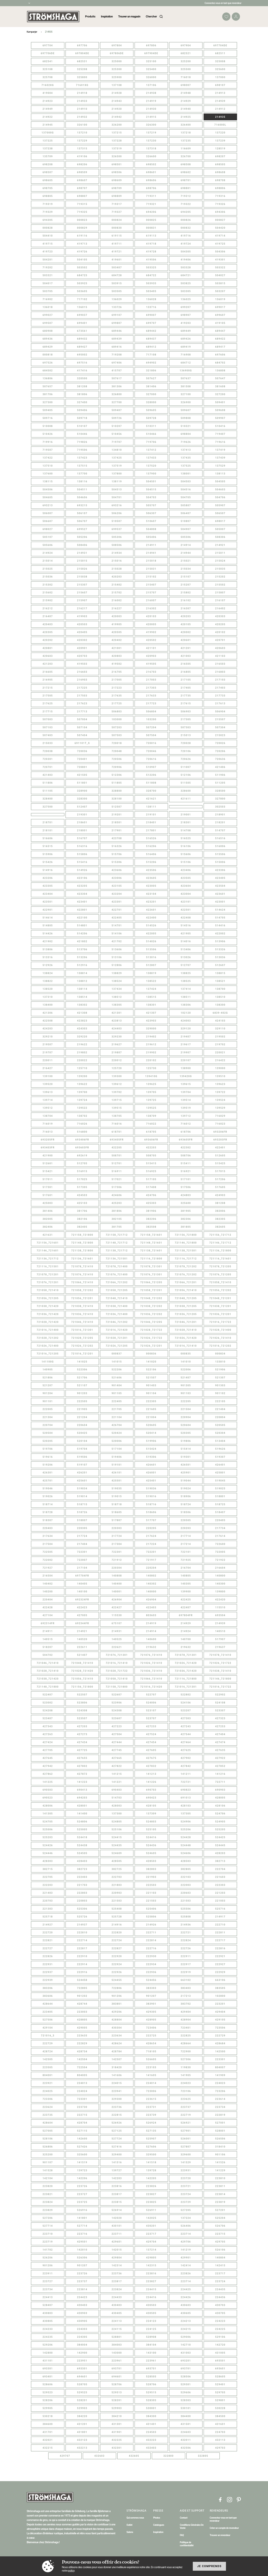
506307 (151, 513)
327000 (151, 394)
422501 (186, 909)
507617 (117, 378)
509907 (220, 418)
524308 (82, 1710)
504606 (82, 497)
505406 (151, 537)
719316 (220, 196)
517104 (117, 1448)
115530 (117, 1615)
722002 (48, 1560)
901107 (48, 2162)
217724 (82, 1536)
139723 (82, 2170)
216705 (117, 671)
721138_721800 (82, 1250)
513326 (220, 949)
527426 (82, 2146)
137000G (48, 132)
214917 (220, 1916)
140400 (117, 1583)
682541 (48, 61)
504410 (48, 235)
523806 (82, 1702)
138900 (186, 1068)
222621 (117, 1647)
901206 (117, 1996)
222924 (117, 1964)
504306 (220, 251)
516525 (186, 838)
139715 (117, 1100)
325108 (48, 69)
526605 (151, 2059)
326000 (151, 77)
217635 (117, 695)
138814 (82, 973)
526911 (151, 2210)
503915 (117, 283)
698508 (186, 164)
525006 (48, 1829)
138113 (220, 473)
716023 (220, 1123)
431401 (151, 2424)
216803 (220, 671)
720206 (220, 751)
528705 (82, 2384)
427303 (186, 1718)
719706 (151, 442)
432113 (220, 2440)
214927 (48, 1924)
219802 (82, 1052)
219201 (117, 814)
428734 (82, 2051)
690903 (220, 1789)
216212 (48, 608)
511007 (186, 767)
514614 (48, 917)
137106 (151, 85)
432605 (134, 2455)
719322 (186, 204)
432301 (117, 2447)
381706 (48, 394)
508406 (82, 545)
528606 (48, 2384)
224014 (151, 2083)
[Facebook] (220, 2499)
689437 (151, 338)
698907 (186, 315)
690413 (82, 1789)
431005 (220, 2352)
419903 (82, 616)
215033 (48, 743)
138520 (48, 989)
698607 (82, 180)
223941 (117, 2091)
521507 (151, 1377)
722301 (82, 1552)
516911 (117, 1171)
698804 (186, 434)
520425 (82, 1433)
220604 (82, 1425)
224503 (151, 2432)
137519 (117, 465)
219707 (48, 1052)
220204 (151, 1567)
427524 (151, 1734)
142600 (82, 2138)
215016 (117, 560)
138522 (151, 981)
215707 (151, 592)
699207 (186, 307)
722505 (48, 1552)
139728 (151, 2170)
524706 (220, 1813)
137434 (117, 989)
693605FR (186, 1139)
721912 (117, 1560)
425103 (82, 1203)
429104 (48, 2027)
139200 (82, 1076)
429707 (65, 2455)
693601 (220, 2368)
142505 (48, 2059)
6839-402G (220, 1012)
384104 (151, 2344)
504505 (220, 481)
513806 (48, 949)
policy (71, 2570)
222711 (151, 1932)
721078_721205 (220, 1266)
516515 (48, 846)
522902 (220, 1694)
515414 (186, 1448)
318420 (117, 2067)
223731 (151, 2107)
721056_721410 (186, 1290)
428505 (117, 1861)
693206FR (220, 1131)
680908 (48, 331)
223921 (48, 2083)
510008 (48, 426)
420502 (151, 640)
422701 (117, 909)
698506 (117, 172)
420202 (48, 640)
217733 (220, 695)
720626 (186, 759)
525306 (82, 1908)
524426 (48, 1845)
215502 (220, 584)
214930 (151, 109)
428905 (151, 2019)
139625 (151, 1084)
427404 (220, 1734)
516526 (151, 838)
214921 (220, 545)
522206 (117, 1369)
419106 (82, 156)
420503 (82, 624)
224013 (82, 2083)
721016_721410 (186, 1345)
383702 (186, 2003)
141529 (186, 2162)
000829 (82, 227)
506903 (186, 711)
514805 (48, 925)
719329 (48, 212)
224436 (220, 2297)
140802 (151, 1575)
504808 (151, 529)
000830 (117, 227)
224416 (151, 2297)
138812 (82, 981)
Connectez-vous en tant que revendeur (223, 3)
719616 (220, 442)
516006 (220, 846)
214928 (117, 93)
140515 (48, 1639)
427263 (48, 1734)
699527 (82, 529)
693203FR (220, 1139)
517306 (117, 1187)
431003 (186, 2352)
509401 (220, 402)
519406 (117, 1456)
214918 (82, 93)
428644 (48, 2003)
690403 (117, 1789)
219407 (186, 1036)
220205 (151, 1528)
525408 (117, 1908)
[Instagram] (229, 2499)
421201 (186, 648)
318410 (220, 2146)
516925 (151, 1171)
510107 (82, 426)
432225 (117, 2440)
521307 (220, 1377)
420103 (151, 616)
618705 (151, 1131)
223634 (117, 2035)
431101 (48, 2360)
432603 (99, 2455)
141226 (151, 1782)
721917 (151, 1560)
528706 (117, 2384)
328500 (220, 790)
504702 (48, 1655)
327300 (48, 402)
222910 (82, 1956)
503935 (151, 283)
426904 (117, 1599)
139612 (117, 1084)
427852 (220, 1766)
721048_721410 (117, 1298)
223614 (220, 2099)
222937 (48, 1972)
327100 (186, 394)
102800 (220, 1996)
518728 (48, 1512)
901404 (117, 1385)
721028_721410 (186, 1330)
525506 (186, 1908)
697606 (220, 354)
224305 (82, 2337)
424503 (82, 1195)
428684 (220, 2043)
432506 (186, 2447)
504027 (220, 275)
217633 (151, 695)
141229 (220, 2170)
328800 (117, 790)
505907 (220, 505)
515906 (48, 854)
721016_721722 (220, 1322)
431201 (82, 2424)
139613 (48, 1092)
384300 (151, 2416)
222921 (220, 1956)
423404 (48, 894)
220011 (48, 1060)
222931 (48, 1964)
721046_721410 (82, 1322)
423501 (48, 901)
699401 (82, 323)
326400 (186, 124)
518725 (220, 1504)
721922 (220, 1560)
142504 (82, 2059)
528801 (117, 2337)
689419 (186, 346)
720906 (117, 767)
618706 (186, 1131)
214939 (220, 101)
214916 (117, 1924)
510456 (117, 434)
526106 (220, 2249)
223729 (186, 2202)
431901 (117, 2432)
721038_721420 (48, 1306)
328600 (186, 790)
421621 (151, 798)
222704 (220, 1869)
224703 (220, 2432)
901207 (151, 1996)
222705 (48, 1877)
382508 (151, 1226)
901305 (186, 1385)
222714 (82, 1940)
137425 (117, 457)
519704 (82, 1448)
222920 (117, 1956)
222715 (82, 2115)
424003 (186, 1020)
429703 (220, 2447)
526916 (82, 2210)
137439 (220, 457)
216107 (220, 600)
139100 (48, 1076)
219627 (117, 1044)
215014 (48, 560)
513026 (186, 957)
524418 (82, 1837)
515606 (186, 854)
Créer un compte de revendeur (224, 2528)
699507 (48, 323)
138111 (151, 806)
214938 (151, 93)
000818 (48, 354)
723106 (186, 2091)
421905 (186, 933)
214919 (151, 101)
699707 (151, 323)
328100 (117, 798)
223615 (151, 2099)
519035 (117, 1488)
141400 (82, 1813)
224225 (220, 2329)
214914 (186, 545)
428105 (151, 1805)
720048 (117, 751)
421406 (220, 767)
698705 (48, 188)
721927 (48, 1567)
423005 (151, 885)
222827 (117, 1948)
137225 (48, 140)
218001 (82, 830)
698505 (220, 164)
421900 (48, 1155)
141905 (186, 2075)
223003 (82, 2011)
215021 (186, 560)
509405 (48, 410)
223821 (48, 2194)
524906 (186, 1821)
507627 (151, 378)
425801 (220, 1472)
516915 (82, 1171)
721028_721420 (48, 1322)
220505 (186, 1520)
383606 (48, 1996)
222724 (117, 1940)
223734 (220, 2107)
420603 (220, 648)
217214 (186, 1544)
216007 (151, 600)
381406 (151, 386)
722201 (151, 1552)
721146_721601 (48, 1250)
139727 (117, 2170)
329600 (186, 2154)
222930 (151, 1956)
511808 (151, 782)
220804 (220, 1417)
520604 (186, 1425)
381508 (186, 386)
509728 (151, 418)
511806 (48, 782)
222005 (48, 1409)
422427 (117, 1607)
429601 (117, 2241)
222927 (220, 1964)
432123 (82, 2440)
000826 (186, 220)
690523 (48, 1797)
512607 (220, 965)
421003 (186, 656)
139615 (186, 1084)
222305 (151, 1401)
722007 (82, 1560)
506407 (186, 513)
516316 (82, 846)
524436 (151, 1845)
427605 (151, 1750)
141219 (186, 2249)
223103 (151, 2067)
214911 (151, 545)
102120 (186, 1012)
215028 (117, 568)
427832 (151, 1766)
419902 (151, 632)
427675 (151, 1758)
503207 (220, 291)
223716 (82, 2233)
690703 (151, 1789)
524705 (48, 1821)
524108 (220, 1702)
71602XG (48, 85)
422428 (48, 1607)
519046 (48, 1488)
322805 (203, 2455)
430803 (48, 2313)
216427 (48, 1068)
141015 (117, 1361)
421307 (151, 1012)
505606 (48, 545)
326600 (151, 156)
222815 (117, 2115)
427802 (82, 1766)
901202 (82, 1996)
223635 (82, 2035)
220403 (48, 1528)
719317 (117, 204)
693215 (82, 505)
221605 (151, 1409)
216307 (186, 608)
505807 (186, 505)
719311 (151, 196)
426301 (48, 1472)
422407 (186, 1607)
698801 (186, 188)
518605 (117, 1512)
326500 (117, 156)
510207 (117, 426)
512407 (82, 806)
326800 (117, 394)
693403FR (48, 1147)
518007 (82, 1520)
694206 (151, 212)
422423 (82, 1607)
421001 (117, 648)
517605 (220, 1187)
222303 (220, 1885)
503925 (82, 283)
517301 (48, 1187)
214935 (220, 117)
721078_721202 (186, 1266)
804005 (82, 2075)
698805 (48, 196)
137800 (117, 473)
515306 (117, 862)
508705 (151, 1155)
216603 (82, 671)
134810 (117, 449)
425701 (48, 1480)
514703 (117, 1797)
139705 (151, 1092)
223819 (220, 2202)
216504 (48, 1575)
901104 (151, 1393)
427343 (48, 1726)
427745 (117, 1750)
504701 (117, 497)
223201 (220, 2003)
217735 (186, 695)
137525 (186, 465)
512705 (82, 1163)
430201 (151, 2225)
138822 (48, 981)
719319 (48, 204)
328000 (151, 402)
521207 (48, 1385)
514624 (220, 909)
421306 (48, 1012)
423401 (82, 901)
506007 (48, 513)
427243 (186, 1726)
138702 (82, 1116)
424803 (186, 1195)
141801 (82, 2218)
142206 (82, 2178)
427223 (117, 1726)
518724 (186, 1504)
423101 (186, 901)
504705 (186, 497)
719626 (186, 442)
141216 (220, 1774)
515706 (117, 854)
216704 (186, 1567)
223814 (220, 2194)
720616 (151, 759)
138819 (151, 973)
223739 (151, 2115)
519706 (48, 1448)
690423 (151, 1797)
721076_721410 (82, 1274)
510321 (186, 426)
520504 (48, 1433)
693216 (117, 505)
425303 (151, 1203)
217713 (82, 711)
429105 (220, 2019)
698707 (82, 188)
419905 (117, 624)
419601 (117, 259)
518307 (48, 1520)
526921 (186, 2122)
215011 (220, 553)
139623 (220, 1084)
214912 (220, 109)
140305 (186, 1583)
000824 (117, 220)
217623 (82, 703)
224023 (186, 2083)
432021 (48, 2440)
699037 (82, 315)
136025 (186, 299)
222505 (82, 1401)
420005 (151, 624)
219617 (186, 1044)
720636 (220, 759)
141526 (220, 2162)
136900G (186, 370)
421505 (82, 775)
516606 (48, 838)
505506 (186, 537)
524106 (186, 1702)
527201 (220, 2210)
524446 (48, 1853)
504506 (48, 489)
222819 (220, 2115)
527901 (186, 2130)
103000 (117, 719)
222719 (186, 2115)
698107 (220, 85)
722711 (220, 1782)
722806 (117, 1988)
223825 (151, 2202)
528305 (151, 2400)
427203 (82, 1726)
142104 (48, 2178)
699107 (117, 315)
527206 (48, 2218)
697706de (48, 53)
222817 (82, 1948)
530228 (220, 2408)
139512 (48, 1107)
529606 (186, 2392)
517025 (82, 1179)
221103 (151, 1892)
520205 (48, 1441)
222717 (220, 1940)
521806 (48, 1377)
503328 (186, 267)
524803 (151, 1821)
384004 (82, 2344)
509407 (117, 410)
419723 (48, 251)
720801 (82, 767)
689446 (117, 331)
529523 (48, 2392)
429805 (151, 2257)
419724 (186, 243)
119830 (186, 2067)
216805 (186, 671)
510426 (48, 434)
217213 (186, 1996)
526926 (117, 2122)
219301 (82, 814)
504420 (220, 227)
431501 (186, 2424)
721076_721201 (48, 1282)
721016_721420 (117, 1330)
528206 (48, 2400)
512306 (117, 775)
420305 (48, 632)
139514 (186, 1100)
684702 (220, 362)
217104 (82, 1567)
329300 (117, 2099)
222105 (220, 1401)
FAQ (182, 2535)
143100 (151, 2352)
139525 (151, 1107)
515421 (48, 1171)
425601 (82, 1480)
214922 (48, 117)
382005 (48, 1219)
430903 (82, 2313)
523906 (117, 1702)
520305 (186, 1433)
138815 (220, 973)
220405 (220, 1520)
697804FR (186, 1615)
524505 (82, 1853)
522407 (48, 1694)
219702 (220, 1044)
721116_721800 (151, 1258)
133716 (151, 307)
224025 (48, 2091)
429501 (82, 2241)
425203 (117, 1203)
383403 (186, 1988)
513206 (82, 957)
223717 (151, 2233)
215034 (186, 568)
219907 (186, 1052)
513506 (151, 949)
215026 (82, 568)
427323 (220, 1718)
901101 (48, 1401)
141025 (82, 1361)
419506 (151, 259)
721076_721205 (220, 1274)
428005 (220, 1797)
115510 (220, 1607)
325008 (220, 61)
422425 (186, 1599)
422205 (117, 1147)
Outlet (129, 2525)
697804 (117, 45)
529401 (220, 2384)
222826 (48, 1956)
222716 (151, 1948)
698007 (186, 85)
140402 (48, 1583)
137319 (117, 148)
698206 (82, 164)
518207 (48, 1647)
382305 (220, 1219)
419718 (151, 243)
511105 (48, 790)
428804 (117, 2019)
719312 (186, 196)
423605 (151, 878)
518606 (151, 1512)
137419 (220, 449)
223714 (186, 2233)
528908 (151, 2337)
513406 (186, 949)
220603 (186, 1892)
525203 (48, 1837)
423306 (220, 870)
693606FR (151, 1139)
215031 (151, 568)
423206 (48, 878)
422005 (151, 933)
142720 (220, 2344)
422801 (82, 909)
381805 (186, 1226)
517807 (117, 1520)
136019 (220, 299)
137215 (117, 132)
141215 (117, 1774)
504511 (82, 489)
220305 (82, 1528)
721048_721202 (151, 1298)
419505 (151, 663)
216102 (186, 600)
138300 (220, 1004)
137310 (48, 997)
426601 (151, 1464)
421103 (220, 656)
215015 (82, 560)
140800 (220, 1575)
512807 (151, 965)
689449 (186, 331)
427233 (151, 1726)
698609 (117, 180)
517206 (220, 1179)
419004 (48, 93)
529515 (151, 2392)
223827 (151, 2194)
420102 (220, 632)
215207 (186, 584)
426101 (117, 1472)
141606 (117, 2075)
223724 (186, 2194)
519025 (220, 1488)
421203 (48, 663)
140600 (151, 1639)
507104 (82, 727)
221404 (220, 1409)
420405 (82, 632)
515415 (151, 1163)
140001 (117, 1591)
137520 (151, 465)
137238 (48, 148)
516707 (82, 838)
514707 (220, 830)
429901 (186, 2257)
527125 (117, 2130)
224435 (220, 2289)
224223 (220, 2321)
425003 (48, 1203)
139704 (186, 1092)
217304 (117, 1544)
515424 (151, 1448)
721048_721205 (186, 1298)
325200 (186, 61)
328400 (48, 798)
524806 (82, 1821)
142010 (82, 2249)
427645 (48, 1758)
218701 (48, 822)
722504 (82, 2067)
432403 (151, 2447)
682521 (186, 53)
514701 (117, 925)
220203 (186, 1528)
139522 (82, 1107)
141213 (151, 1774)
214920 (117, 109)
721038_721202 (151, 1306)
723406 (151, 2027)
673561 (82, 331)
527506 (48, 2019)
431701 (48, 2432)
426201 (82, 1472)
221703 (82, 1885)
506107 (82, 513)
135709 (48, 156)
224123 (151, 2321)
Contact (183, 2517)
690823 (186, 1789)
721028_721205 (82, 1338)
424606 (117, 1195)
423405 (220, 878)
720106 (186, 751)
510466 (151, 434)
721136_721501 (117, 1258)
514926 (82, 870)
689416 (117, 346)
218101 (48, 830)
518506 (186, 1512)
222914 (82, 1964)
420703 (82, 656)
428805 (82, 2019)
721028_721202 (48, 1338)
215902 (48, 600)
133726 (117, 307)
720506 (117, 759)
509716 (48, 418)
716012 (186, 1123)
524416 (151, 1837)
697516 (82, 362)
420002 (186, 632)
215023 (220, 735)
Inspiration (107, 16)
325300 (117, 69)
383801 (117, 2003)
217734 (220, 1528)
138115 (48, 481)
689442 (151, 331)
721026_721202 (82, 1345)
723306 (48, 2099)
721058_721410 (220, 1282)
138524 (117, 981)
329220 (82, 1036)
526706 (220, 2225)
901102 (220, 1393)
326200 (117, 124)
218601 (82, 822)
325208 (82, 69)
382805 (186, 1869)
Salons (129, 2532)
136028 (151, 299)
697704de (220, 45)
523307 (220, 1710)
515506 (220, 854)
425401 (151, 1480)
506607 (48, 521)
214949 (48, 109)
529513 (117, 2392)
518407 (220, 1512)
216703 (151, 671)
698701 (186, 180)
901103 (186, 1393)
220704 (48, 1425)
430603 (186, 2305)
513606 (117, 949)
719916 (48, 442)
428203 (220, 1853)
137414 (186, 989)
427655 (82, 1758)
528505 (151, 2376)
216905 (48, 679)
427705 (48, 1750)
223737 (186, 2107)
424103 (220, 1020)
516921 (186, 1171)
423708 (117, 838)
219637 (220, 1647)
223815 (117, 2202)
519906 (151, 1441)
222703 (117, 1877)
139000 (220, 1068)
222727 (48, 1948)
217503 (82, 695)
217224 (151, 1544)
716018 (186, 77)
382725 (117, 1869)
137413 (186, 449)
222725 (151, 2035)
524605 (151, 1853)
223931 (186, 2170)
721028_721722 (151, 1330)
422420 (220, 1599)
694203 (82, 1797)
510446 (82, 434)
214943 (117, 101)
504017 (48, 283)
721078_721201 (48, 1274)
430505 (151, 2313)
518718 (117, 1504)
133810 (220, 1361)
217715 (48, 711)
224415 (151, 2289)
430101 (117, 2225)
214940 (186, 109)
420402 (117, 640)
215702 (117, 592)
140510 (220, 1631)
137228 (117, 140)
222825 (186, 2035)
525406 (151, 1908)
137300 (117, 1813)
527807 (186, 2146)
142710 (186, 2344)
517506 (186, 1187)
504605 (48, 497)
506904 (220, 711)
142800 (48, 2352)
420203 (117, 576)
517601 (48, 1195)
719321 (151, 204)
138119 (117, 481)
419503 (82, 663)
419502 (117, 663)
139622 (82, 1084)
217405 (186, 687)
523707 (151, 1718)
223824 (48, 2202)
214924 (48, 553)
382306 (186, 1219)
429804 (117, 2257)
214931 (82, 553)
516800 (82, 1131)
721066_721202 (117, 1282)
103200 (151, 719)
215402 (117, 584)
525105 (151, 1829)
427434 (82, 1742)
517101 (186, 1179)
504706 (220, 497)
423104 (151, 894)
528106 (48, 2138)
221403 (48, 1892)
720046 (151, 751)
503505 (117, 291)
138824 (48, 973)
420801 (48, 648)
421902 (48, 941)
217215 (48, 687)
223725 (82, 2202)
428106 (220, 1805)
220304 (117, 1567)
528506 (186, 2376)
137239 (220, 140)
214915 (151, 117)
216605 (48, 671)
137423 (82, 457)
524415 (117, 1837)
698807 (82, 196)
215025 (48, 568)
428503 (151, 1861)
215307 (82, 584)
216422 (220, 1060)
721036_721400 (117, 1314)
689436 (48, 338)
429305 (151, 2011)
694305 (48, 220)
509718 (82, 418)
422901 (48, 909)
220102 (151, 1060)
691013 (186, 1797)
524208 (48, 1710)
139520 (48, 1084)
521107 (82, 1385)
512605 (220, 1155)
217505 (48, 695)
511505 (186, 782)
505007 (220, 529)
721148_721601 (151, 1242)
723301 (82, 2099)
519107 (82, 1464)
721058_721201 (151, 1290)
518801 (220, 1496)
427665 (117, 1758)
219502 (220, 1036)
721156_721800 (186, 1234)
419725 (220, 243)
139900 (186, 1591)
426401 (220, 1464)
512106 (186, 775)
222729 (220, 2035)
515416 (82, 862)
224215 (186, 2329)
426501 (186, 1464)
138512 (117, 997)
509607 (186, 410)
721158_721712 (117, 1234)
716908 (186, 354)
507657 (48, 386)
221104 (117, 1417)
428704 (82, 2122)
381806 (82, 394)
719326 (220, 204)
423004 (186, 894)
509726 (117, 418)
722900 (186, 2051)
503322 (220, 267)
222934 (151, 1964)
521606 (117, 1377)
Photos (156, 2517)
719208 (117, 354)
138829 (117, 973)
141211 (186, 1774)
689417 (220, 346)
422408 (186, 917)
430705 (220, 2313)
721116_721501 (48, 1266)
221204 (82, 1417)
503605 (82, 291)
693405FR (117, 1139)
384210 (117, 2416)
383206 (48, 1988)
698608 (220, 172)
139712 (186, 1116)
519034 (82, 1488)
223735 (48, 2115)
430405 (117, 2313)
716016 (117, 1123)
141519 (82, 2162)
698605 (48, 180)
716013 (48, 1131)
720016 (151, 743)
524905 (220, 1821)
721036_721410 (82, 1314)
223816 (117, 2186)
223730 (82, 2107)
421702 (117, 941)
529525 (82, 2392)
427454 (151, 1742)
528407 (48, 2305)
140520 (82, 1639)
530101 (186, 2408)
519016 (151, 1496)
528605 (220, 2376)
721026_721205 (117, 1345)
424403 (117, 1028)
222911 (186, 1956)
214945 (48, 124)
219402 (151, 1036)
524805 (117, 1821)
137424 (151, 989)
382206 (151, 1219)
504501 (151, 481)
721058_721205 (117, 1290)
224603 (186, 2432)
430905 (82, 2321)
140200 (48, 1591)
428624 (117, 2043)
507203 (117, 727)
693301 (48, 2368)
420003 (117, 616)
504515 (151, 489)
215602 (48, 592)
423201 (151, 901)
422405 (117, 917)
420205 (220, 624)
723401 (186, 2027)
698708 (220, 180)
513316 (48, 957)
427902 (186, 1758)
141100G (48, 1361)
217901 (117, 830)
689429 (48, 346)
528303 (186, 2400)
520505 (220, 1425)
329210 (48, 1036)
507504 (151, 735)
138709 (151, 1116)
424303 (82, 1028)
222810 (82, 1932)
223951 (82, 2360)
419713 (82, 243)
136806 (48, 378)
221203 (220, 1892)
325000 (117, 61)
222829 (82, 2043)
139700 (82, 1092)
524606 (186, 1853)
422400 (151, 917)
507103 (48, 727)
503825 (186, 283)
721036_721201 (220, 1314)
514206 (82, 933)
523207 (186, 1710)
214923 (48, 101)
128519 (220, 148)
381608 (220, 386)
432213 (82, 2447)
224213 (186, 2321)
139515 (117, 1107)
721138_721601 (151, 1250)
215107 (186, 576)
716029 (220, 1116)
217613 (220, 703)
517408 (151, 1187)
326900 (186, 402)
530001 (151, 2408)
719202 (48, 267)
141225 (48, 1782)
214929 (186, 101)
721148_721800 (82, 1242)
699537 (117, 529)
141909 (220, 2075)
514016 (186, 941)
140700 (186, 1639)
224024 (82, 2091)
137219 (151, 132)
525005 (82, 1829)
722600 (220, 1544)
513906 (220, 941)
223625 (186, 2099)
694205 (186, 212)
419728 (151, 251)
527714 (48, 2225)
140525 (117, 1639)
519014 (82, 1496)
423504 (220, 885)
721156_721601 (48, 1242)
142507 (117, 2059)
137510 (48, 465)
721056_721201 (82, 1298)
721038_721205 (186, 1306)
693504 (220, 1615)
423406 (186, 870)
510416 (220, 426)
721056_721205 (48, 1298)
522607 (117, 1694)
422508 (48, 1020)
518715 (82, 1504)
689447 (220, 331)
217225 (82, 687)
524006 (151, 1702)
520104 (82, 1441)
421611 (186, 798)
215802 (186, 592)
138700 (220, 989)
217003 (151, 679)
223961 (117, 2360)
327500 (48, 806)
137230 (151, 140)
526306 (82, 2257)
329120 (186, 1028)
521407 (186, 1377)
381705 (117, 1226)
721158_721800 (82, 1234)
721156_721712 (220, 1234)
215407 (151, 584)
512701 (117, 1163)
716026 (82, 1123)
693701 (117, 2368)
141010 (186, 1361)
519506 (82, 1456)
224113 (117, 2321)
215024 (220, 560)
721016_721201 (82, 1353)
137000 (220, 77)
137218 (186, 132)
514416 (220, 925)
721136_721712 (48, 1258)
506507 (220, 513)
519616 (48, 1456)
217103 (220, 679)
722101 (186, 1552)
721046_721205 (151, 1322)
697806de (117, 53)
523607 (117, 1718)
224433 (117, 2297)
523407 (48, 1718)
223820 (48, 2186)
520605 (151, 1425)
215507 (220, 719)
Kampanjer (32, 31)
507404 (82, 735)
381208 (82, 386)
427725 (82, 1750)
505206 (82, 537)
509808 (186, 418)
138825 (186, 973)
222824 (186, 1940)
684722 (151, 275)
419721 (117, 251)
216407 (48, 616)
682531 (82, 61)
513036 (220, 957)
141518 (151, 2162)
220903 (117, 1892)
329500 (151, 2154)
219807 (117, 1052)
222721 (186, 1932)
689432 (82, 338)
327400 (82, 402)
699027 (48, 315)
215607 (82, 592)
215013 (186, 735)
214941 (151, 553)
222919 (186, 1972)
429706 (186, 2241)
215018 (151, 560)
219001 (186, 814)
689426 (186, 338)
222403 (82, 1877)
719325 (82, 212)
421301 (117, 1012)
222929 (220, 1972)
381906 (151, 1211)
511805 (117, 782)
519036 (151, 1488)
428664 (186, 2043)
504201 (48, 259)
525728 (117, 1916)
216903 (82, 679)
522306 (82, 1369)
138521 (220, 981)
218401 (151, 822)
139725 (151, 1100)
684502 (48, 370)
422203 (151, 1147)
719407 (220, 434)
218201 (220, 822)
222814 (151, 1940)
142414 (186, 2265)
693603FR (82, 1147)
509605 (151, 410)
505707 (151, 505)
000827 (220, 220)
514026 (151, 941)
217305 (186, 719)
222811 (220, 1932)
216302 (151, 608)
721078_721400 (117, 1266)
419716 (186, 235)
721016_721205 (48, 1353)
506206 (117, 513)
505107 (48, 537)
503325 (151, 267)
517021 (117, 1179)
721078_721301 (151, 1266)
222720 (48, 1932)
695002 (82, 354)
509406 (82, 410)
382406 (48, 1226)
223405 (48, 2011)
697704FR (82, 1575)
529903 (82, 2408)
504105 (82, 259)
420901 (82, 648)
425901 (186, 1472)
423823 (82, 1020)
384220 (82, 2416)
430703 (220, 2305)
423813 (117, 1020)
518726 (82, 1512)
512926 (48, 965)
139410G (151, 1076)
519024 (186, 1488)
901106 (220, 2154)
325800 (82, 77)
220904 (186, 1417)
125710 (82, 1068)
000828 (48, 227)
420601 (186, 640)
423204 (117, 894)
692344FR (82, 1623)
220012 (117, 1060)
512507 (117, 806)
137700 (82, 473)
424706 (151, 1195)
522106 (151, 1369)
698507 (48, 172)
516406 (151, 854)
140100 (82, 1591)
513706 (82, 949)
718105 (151, 2051)
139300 (117, 1076)
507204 (151, 727)
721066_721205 (151, 1282)
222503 (151, 1885)
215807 (220, 592)
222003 (186, 1885)
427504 (117, 1734)
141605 (151, 2075)
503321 (48, 275)
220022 (82, 1060)
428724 (48, 2051)
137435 (186, 457)
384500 (220, 2416)
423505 (186, 878)
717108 (151, 354)
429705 (220, 2241)
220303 (117, 1528)
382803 (151, 1869)
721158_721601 (151, 1234)
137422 (48, 457)
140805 (186, 1575)
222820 (117, 1932)
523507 (82, 1718)
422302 (186, 1147)
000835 (186, 1353)
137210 (82, 132)
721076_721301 (151, 1274)
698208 (48, 164)
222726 (186, 1948)
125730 (151, 1068)
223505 (48, 2067)
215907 (82, 600)
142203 (117, 2178)
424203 (48, 1028)
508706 (186, 1155)
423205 (82, 885)
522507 (82, 1694)
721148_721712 (117, 1242)
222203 (48, 1885)
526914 (117, 2210)
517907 (220, 1639)
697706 (82, 45)
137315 (82, 148)
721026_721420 (186, 1338)
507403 (48, 735)
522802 (186, 1694)
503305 (186, 291)
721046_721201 (186, 1322)
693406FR (82, 1139)
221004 (151, 1417)
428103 (186, 1805)
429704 (151, 2241)
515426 (48, 862)
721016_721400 (48, 1330)
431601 (220, 2424)
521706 (82, 1377)
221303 (48, 1908)
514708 (186, 830)
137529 (220, 465)
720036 (82, 751)
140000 (151, 1591)
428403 (82, 1861)
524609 (117, 1853)
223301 (220, 2059)
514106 (117, 933)
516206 (151, 846)
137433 (151, 457)
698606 (151, 180)
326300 (151, 124)
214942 (117, 117)
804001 (48, 2075)
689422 (220, 338)
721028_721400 (220, 1330)
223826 (151, 2186)
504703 (151, 497)
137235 (186, 140)
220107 (186, 1060)
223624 (48, 2107)
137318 (151, 148)
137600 (48, 473)
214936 (186, 1924)
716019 (48, 1123)
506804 (151, 711)
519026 (48, 1496)
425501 (117, 1480)
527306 (186, 2059)
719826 (82, 442)
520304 (220, 1433)
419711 (117, 243)
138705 (117, 1116)
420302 (82, 640)
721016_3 (47, 2035)
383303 (151, 1988)
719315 (82, 204)
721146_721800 (186, 1242)
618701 (117, 1131)
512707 (186, 965)
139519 (186, 1107)
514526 (151, 925)
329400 (117, 2154)
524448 (186, 1845)
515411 (186, 1163)
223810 (220, 2178)
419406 (186, 259)
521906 (220, 1369)
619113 (151, 235)
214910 (82, 109)
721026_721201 (151, 1345)
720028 (186, 743)
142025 (151, 2218)
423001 (220, 901)
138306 (186, 1004)
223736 (117, 2107)
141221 (117, 1782)
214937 (82, 1924)
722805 (82, 1988)
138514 (82, 997)
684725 (82, 275)
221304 (48, 1417)
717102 (82, 299)
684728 (117, 275)
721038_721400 (117, 1306)
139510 (220, 1076)
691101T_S (82, 743)
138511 (186, 997)
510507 (117, 521)
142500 (220, 2051)
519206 (48, 1464)
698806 (220, 188)
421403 (48, 775)
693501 (220, 2360)
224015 (117, 2083)
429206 (117, 2011)
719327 (117, 212)
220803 (82, 1900)
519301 (186, 1456)
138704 (48, 1116)
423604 (186, 885)
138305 (117, 1004)
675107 (117, 1623)
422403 (151, 1607)
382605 (220, 1226)
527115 (82, 2130)
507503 (117, 735)
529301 (186, 2384)
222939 (48, 1980)
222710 (220, 1924)
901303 (220, 1385)
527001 (220, 2122)
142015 (117, 2249)
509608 (220, 410)
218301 (186, 822)
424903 (220, 1195)
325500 (186, 69)
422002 (220, 933)
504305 (186, 251)
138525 (186, 981)
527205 (186, 2210)
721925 (186, 1560)
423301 (117, 901)
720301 (48, 759)
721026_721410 (220, 1338)
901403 (151, 1385)
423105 (117, 885)
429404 (186, 2011)
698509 (82, 172)
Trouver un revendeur (220, 2535)
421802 (82, 941)
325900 (117, 77)
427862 (48, 1774)
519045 (220, 1480)
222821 (48, 1940)
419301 (220, 259)
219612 (151, 1044)
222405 (117, 1401)
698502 (151, 164)
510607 (151, 521)
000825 (151, 220)
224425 (186, 2289)
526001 (186, 2138)
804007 (220, 2067)
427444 (117, 1742)
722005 (220, 1552)
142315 (151, 2265)
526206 (48, 2257)
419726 (82, 251)
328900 (82, 790)
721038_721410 (82, 1306)
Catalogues (158, 2525)
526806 (48, 2146)
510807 (186, 521)
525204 (220, 2218)
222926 (117, 1972)
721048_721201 (220, 1298)
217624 (151, 1536)
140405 (82, 1583)
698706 (151, 188)
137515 (82, 465)
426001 (151, 1472)
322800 (168, 2455)
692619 (82, 1155)
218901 (220, 814)
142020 (117, 2218)
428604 (48, 2122)
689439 (117, 338)
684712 (186, 362)
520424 (117, 1433)
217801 (151, 830)
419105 (220, 323)
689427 (82, 346)
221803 (117, 1885)
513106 (117, 957)
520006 (117, 1441)
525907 (151, 2138)
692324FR (82, 1599)
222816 (220, 1948)
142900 (82, 2352)
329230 (117, 1036)
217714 (186, 1536)
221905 (82, 1409)
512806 (117, 965)
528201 (82, 2400)
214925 (186, 117)
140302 (151, 1583)
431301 (117, 2424)
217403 (220, 687)
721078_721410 (82, 1266)
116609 (186, 148)
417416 (82, 370)
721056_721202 (220, 1290)
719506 (82, 449)
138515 (151, 997)
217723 (151, 703)
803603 (151, 1615)
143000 (117, 2352)
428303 (48, 1861)
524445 (220, 1845)
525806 (151, 1916)
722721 (186, 1782)
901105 (117, 1393)
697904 (186, 45)
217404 (82, 1544)
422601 (151, 909)
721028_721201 (117, 1338)
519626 (220, 1448)
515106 (186, 862)
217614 (220, 1536)
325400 (151, 69)
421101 (151, 648)
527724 (117, 2138)
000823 (82, 220)
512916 (82, 965)
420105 (186, 624)
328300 (82, 798)
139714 (48, 1100)
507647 (220, 378)
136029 (117, 299)
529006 (186, 2337)
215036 (48, 576)
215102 (151, 576)
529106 (220, 2337)
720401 (82, 759)
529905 (48, 2408)
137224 (186, 2218)
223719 (48, 2241)
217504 (48, 1544)
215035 (220, 568)
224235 (48, 2337)
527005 (48, 2130)
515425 (220, 1163)
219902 (151, 1052)
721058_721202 (82, 1290)
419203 (186, 323)
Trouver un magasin (129, 16)
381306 (117, 386)
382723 (82, 1869)
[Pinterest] (238, 2499)
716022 (151, 1123)
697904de (151, 53)
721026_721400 (48, 1345)
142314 (117, 2265)
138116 (82, 481)
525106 (117, 1829)
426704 (117, 1425)
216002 (117, 600)
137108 (117, 85)
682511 (220, 53)
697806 (151, 45)
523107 (151, 1710)
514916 (48, 870)
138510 (220, 997)
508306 (220, 537)
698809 (117, 196)
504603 (220, 489)
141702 (48, 2249)
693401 (48, 2376)
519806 (186, 1441)
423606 (117, 870)
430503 (151, 2305)
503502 (82, 267)
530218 (48, 2416)
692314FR (48, 1623)
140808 (117, 1575)
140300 (220, 1583)
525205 (220, 1829)
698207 (220, 156)
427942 (48, 1766)
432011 (186, 2440)
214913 (220, 93)
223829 (48, 2210)
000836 (151, 1353)
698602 (186, 172)
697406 (117, 362)
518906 (186, 1496)
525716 (220, 1908)
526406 (186, 2225)
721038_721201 (220, 1306)
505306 (117, 537)
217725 (117, 703)
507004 (82, 719)
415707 (117, 370)
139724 (82, 1100)
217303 (151, 687)
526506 (220, 2138)
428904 (186, 2019)
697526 (48, 362)
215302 (48, 584)
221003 (220, 1900)
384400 (186, 2416)
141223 (82, 1782)
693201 (186, 2360)
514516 (186, 925)
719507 (48, 449)
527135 (151, 2130)
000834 (220, 1353)
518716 (151, 1504)
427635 (220, 1750)
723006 (151, 2091)
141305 (48, 1813)
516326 (117, 846)
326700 (186, 156)
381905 (186, 1211)
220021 (220, 1052)
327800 (220, 798)
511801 (82, 782)
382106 (82, 1219)
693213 (48, 505)
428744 (82, 2003)
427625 (186, 1750)
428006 (48, 1805)
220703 (48, 1900)
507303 (186, 727)
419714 (220, 235)
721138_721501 (186, 1250)
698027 (48, 529)
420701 (220, 640)
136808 (220, 370)
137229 (82, 140)
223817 (117, 2194)
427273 (82, 1734)
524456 (151, 1980)
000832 (186, 227)
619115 (117, 235)
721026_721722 (151, 1338)
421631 (48, 1234)
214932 (82, 117)
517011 (48, 1179)
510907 (151, 767)
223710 (48, 2233)
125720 (117, 1068)
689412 (151, 346)
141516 (117, 2162)
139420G (186, 1076)
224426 (186, 2297)
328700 (151, 790)
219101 (151, 814)
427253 (220, 1726)
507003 (48, 719)
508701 (117, 1155)
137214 (151, 2249)
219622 (82, 1044)
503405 (151, 291)
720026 (220, 743)
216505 (186, 663)
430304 (117, 2027)
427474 (220, 1742)
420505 (117, 632)
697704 (48, 45)
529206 (48, 2344)
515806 (82, 854)
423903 (151, 1020)
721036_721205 (186, 1314)
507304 (220, 727)
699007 (151, 315)
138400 (48, 1004)
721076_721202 (186, 1274)
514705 (220, 917)
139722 (220, 1092)
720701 (48, 767)
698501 (117, 164)
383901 (151, 2003)
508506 (117, 545)
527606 (151, 2146)
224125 (151, 2329)
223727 (82, 2194)
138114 (82, 989)
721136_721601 (82, 1258)
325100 (151, 61)
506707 (82, 521)
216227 (117, 608)
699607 (220, 315)
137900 (151, 473)
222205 (186, 1401)
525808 (186, 1916)
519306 (151, 1456)
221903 (151, 1877)
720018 (117, 743)
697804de (82, 53)
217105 (186, 679)
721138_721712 (117, 1250)
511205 (220, 782)
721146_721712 (220, 1242)
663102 (186, 1980)
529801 (220, 2400)
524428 (186, 1837)
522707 (151, 1694)
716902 (48, 299)
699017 (220, 307)
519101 (117, 1464)
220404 (48, 1599)
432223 (151, 2440)
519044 (186, 1480)
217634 (48, 1536)
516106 (186, 846)
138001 (186, 473)
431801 (82, 2432)
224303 (82, 2329)
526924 (151, 2122)
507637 (186, 378)
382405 (82, 1226)
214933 (82, 101)
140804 (220, 2257)
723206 (220, 2091)
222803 (82, 1892)
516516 (220, 838)
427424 (48, 1742)
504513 (117, 489)
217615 (186, 703)
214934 (117, 553)
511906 (220, 775)
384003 (117, 2344)
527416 (117, 2146)
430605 (186, 2313)
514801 (82, 925)
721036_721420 (48, 1314)
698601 (151, 172)
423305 (48, 885)
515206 (151, 862)
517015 (220, 1171)
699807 (117, 323)
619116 (82, 235)
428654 (151, 2043)
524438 (82, 1845)
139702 (117, 1092)
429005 (82, 2027)
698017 (220, 521)
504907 (186, 529)
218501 (117, 822)
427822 (117, 1766)
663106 (220, 1980)
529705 (220, 2392)
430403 (82, 2305)
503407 (117, 267)
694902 (151, 362)
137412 (151, 449)
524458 (82, 1980)
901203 (82, 1393)
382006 (220, 1211)
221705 (117, 1409)
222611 (82, 1647)
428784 (117, 2051)
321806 (151, 370)
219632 (151, 1647)
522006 (186, 1369)
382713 (220, 1861)
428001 (82, 1805)
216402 (220, 608)
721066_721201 (186, 1282)
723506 (220, 2027)
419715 (48, 243)
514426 (48, 933)
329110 (220, 1028)
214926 (151, 1924)
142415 (220, 2265)
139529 (220, 1107)
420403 (48, 624)
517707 (151, 1520)
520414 (151, 1433)
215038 (82, 576)
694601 (82, 2376)
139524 (220, 1100)
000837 (117, 1353)
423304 (82, 894)
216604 (220, 1567)
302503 (220, 806)
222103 (186, 1877)
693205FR (48, 1139)
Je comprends (209, 2566)
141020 (151, 1361)
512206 (151, 775)
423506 (151, 870)
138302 (82, 1004)
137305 (186, 1813)
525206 (186, 1829)
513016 (151, 957)
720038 (48, 751)
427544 (186, 1734)
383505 (220, 1988)
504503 (186, 481)
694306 (220, 212)
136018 (48, 307)
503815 (220, 283)
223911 (48, 2273)
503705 (48, 291)
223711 (117, 2233)
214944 (186, 553)
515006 (220, 862)
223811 (220, 2186)
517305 (82, 1187)
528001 (220, 2130)
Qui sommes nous (135, 2517)
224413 (48, 2297)
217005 (117, 679)
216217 (82, 608)
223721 (186, 2186)
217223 (117, 687)
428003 (117, 1805)
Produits (90, 16)
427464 (186, 1742)
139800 (220, 1591)
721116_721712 (186, 1258)
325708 (48, 77)
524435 (117, 1845)
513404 (220, 1441)
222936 (151, 1972)
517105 (151, 1179)
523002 (48, 1702)
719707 (117, 442)
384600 (48, 2424)
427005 (82, 1615)
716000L (220, 124)
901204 (48, 1393)
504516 (186, 489)
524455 (117, 1980)
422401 (220, 1147)
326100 (82, 124)
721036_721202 (151, 1314)
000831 (151, 227)
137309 (151, 1813)
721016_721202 (220, 1345)
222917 (186, 1964)
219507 (48, 1044)
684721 (186, 275)
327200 (220, 394)
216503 (220, 663)
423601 (220, 894)
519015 (117, 1496)
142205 (151, 2178)
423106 (82, 878)
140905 (48, 1369)
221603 (220, 1877)
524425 (220, 1837)
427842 (186, 1766)
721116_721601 (220, 1258)
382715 (48, 1869)
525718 (48, 1916)
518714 (48, 1504)
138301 (151, 1004)
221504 (186, 1409)
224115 (117, 2329)
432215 (48, 2447)
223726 (82, 2186)
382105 (117, 1219)
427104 (48, 1615)
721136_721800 (220, 1250)
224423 (82, 2297)
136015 (82, 307)
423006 (117, 878)
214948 (186, 93)
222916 (82, 1972)
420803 (117, 656)
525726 (82, 1916)
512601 (48, 1163)
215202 (220, 576)
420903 (151, 656)
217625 (48, 703)
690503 (48, 1789)
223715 (220, 2233)
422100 (82, 917)
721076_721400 (117, 1274)
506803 (117, 711)
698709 (117, 188)
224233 (48, 2329)
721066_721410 (82, 1282)
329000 (151, 1028)
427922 (220, 1758)
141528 (48, 2170)
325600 (220, 69)
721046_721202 (117, 1322)
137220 (220, 132)
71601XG (82, 85)
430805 (48, 2321)
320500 (82, 378)
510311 (151, 426)
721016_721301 (82, 1330)
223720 (186, 2178)
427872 (82, 1774)
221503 (117, 1900)
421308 (82, 1012)
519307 (220, 1456)
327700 (117, 402)
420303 (220, 616)
